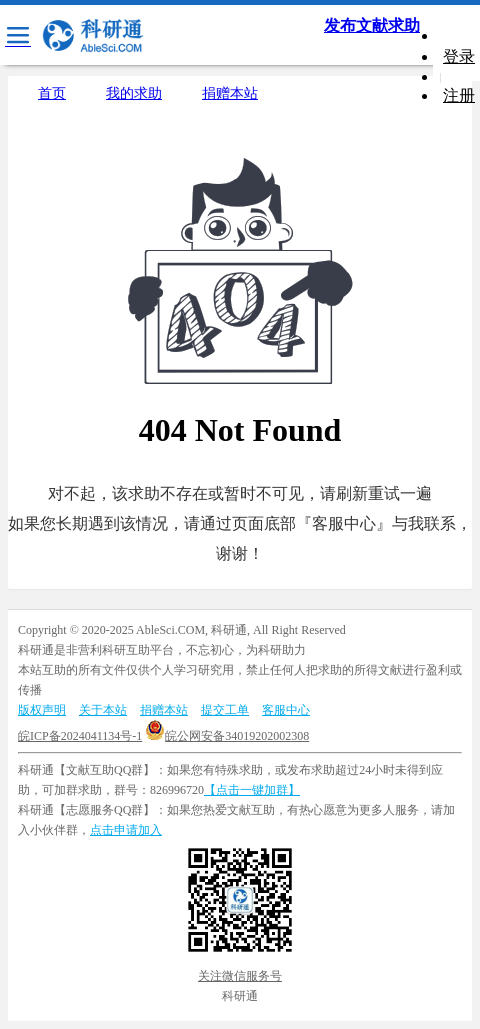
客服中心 (286, 710)
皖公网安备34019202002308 (227, 736)
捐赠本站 (230, 93)
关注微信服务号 (240, 976)
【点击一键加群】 (252, 790)
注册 (459, 95)
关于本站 (103, 710)
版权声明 (42, 710)
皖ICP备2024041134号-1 (80, 736)
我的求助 (134, 93)
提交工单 (225, 710)
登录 (459, 56)
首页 (52, 93)
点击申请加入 (126, 830)
